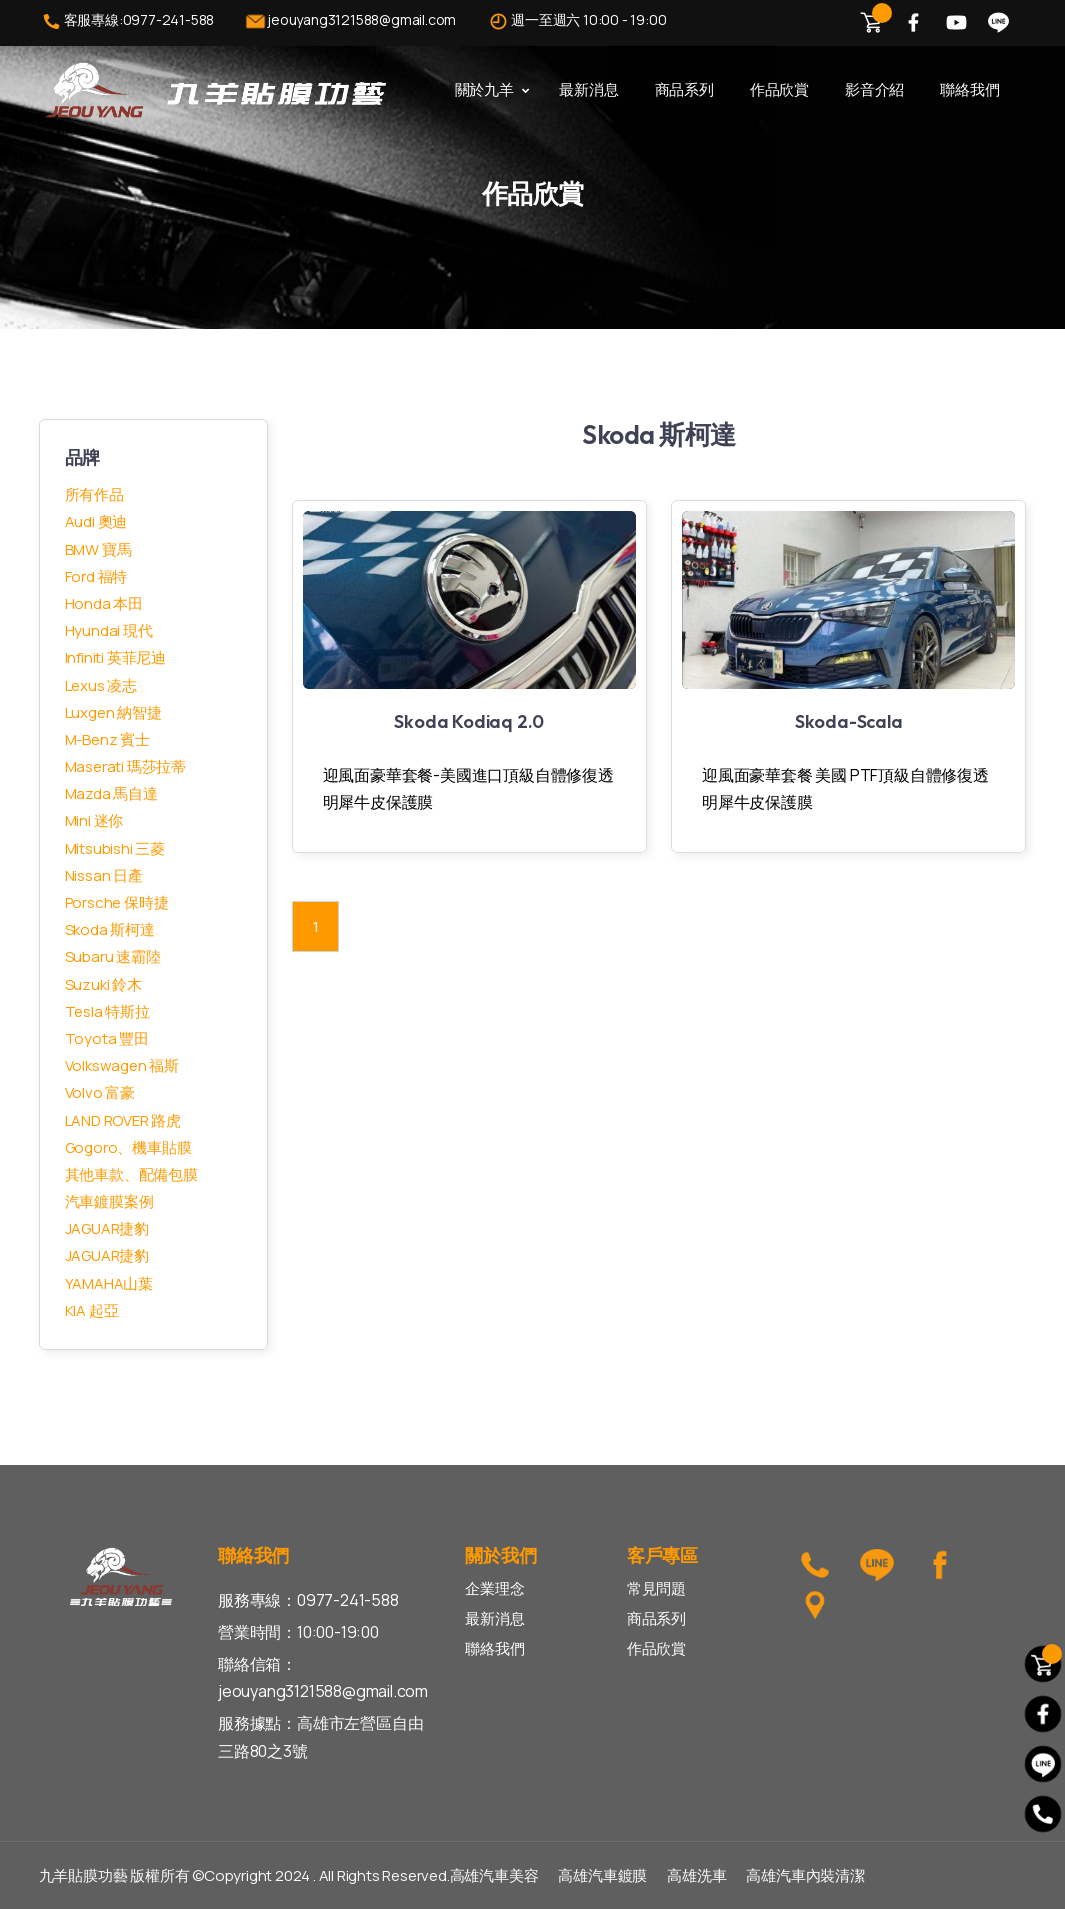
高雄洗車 (696, 1875)
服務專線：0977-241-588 (308, 1600)
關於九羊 (484, 89)
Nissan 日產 (104, 875)
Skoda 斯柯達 (110, 929)
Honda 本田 (104, 603)
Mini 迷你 (94, 820)
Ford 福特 (96, 576)
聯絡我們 (969, 89)
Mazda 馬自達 (111, 793)
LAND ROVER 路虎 (123, 1120)
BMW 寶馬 (98, 549)
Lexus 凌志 (101, 685)
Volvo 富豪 (100, 1092)
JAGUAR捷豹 (107, 1228)
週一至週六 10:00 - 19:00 (576, 21)
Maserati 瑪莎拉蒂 (125, 766)
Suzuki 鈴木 (103, 984)
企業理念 (494, 1588)
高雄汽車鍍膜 (602, 1875)
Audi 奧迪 (96, 521)
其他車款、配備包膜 (131, 1174)
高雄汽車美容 (494, 1875)
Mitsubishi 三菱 (115, 848)
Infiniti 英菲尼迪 (115, 657)
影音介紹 (874, 89)
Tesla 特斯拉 (107, 1011)
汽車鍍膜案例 (109, 1201)
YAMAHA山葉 (109, 1283)
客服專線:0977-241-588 (127, 21)
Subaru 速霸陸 (113, 956)
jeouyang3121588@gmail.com (350, 21)
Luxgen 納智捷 (113, 712)
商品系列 (684, 89)
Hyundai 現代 (109, 630)
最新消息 (588, 89)
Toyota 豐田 (107, 1038)
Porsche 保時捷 (117, 902)
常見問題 (656, 1588)
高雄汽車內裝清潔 (805, 1875)
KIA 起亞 (92, 1310)
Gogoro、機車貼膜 (128, 1147)
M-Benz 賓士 (107, 739)
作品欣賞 (779, 89)
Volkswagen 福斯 (122, 1065)
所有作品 (94, 494)
